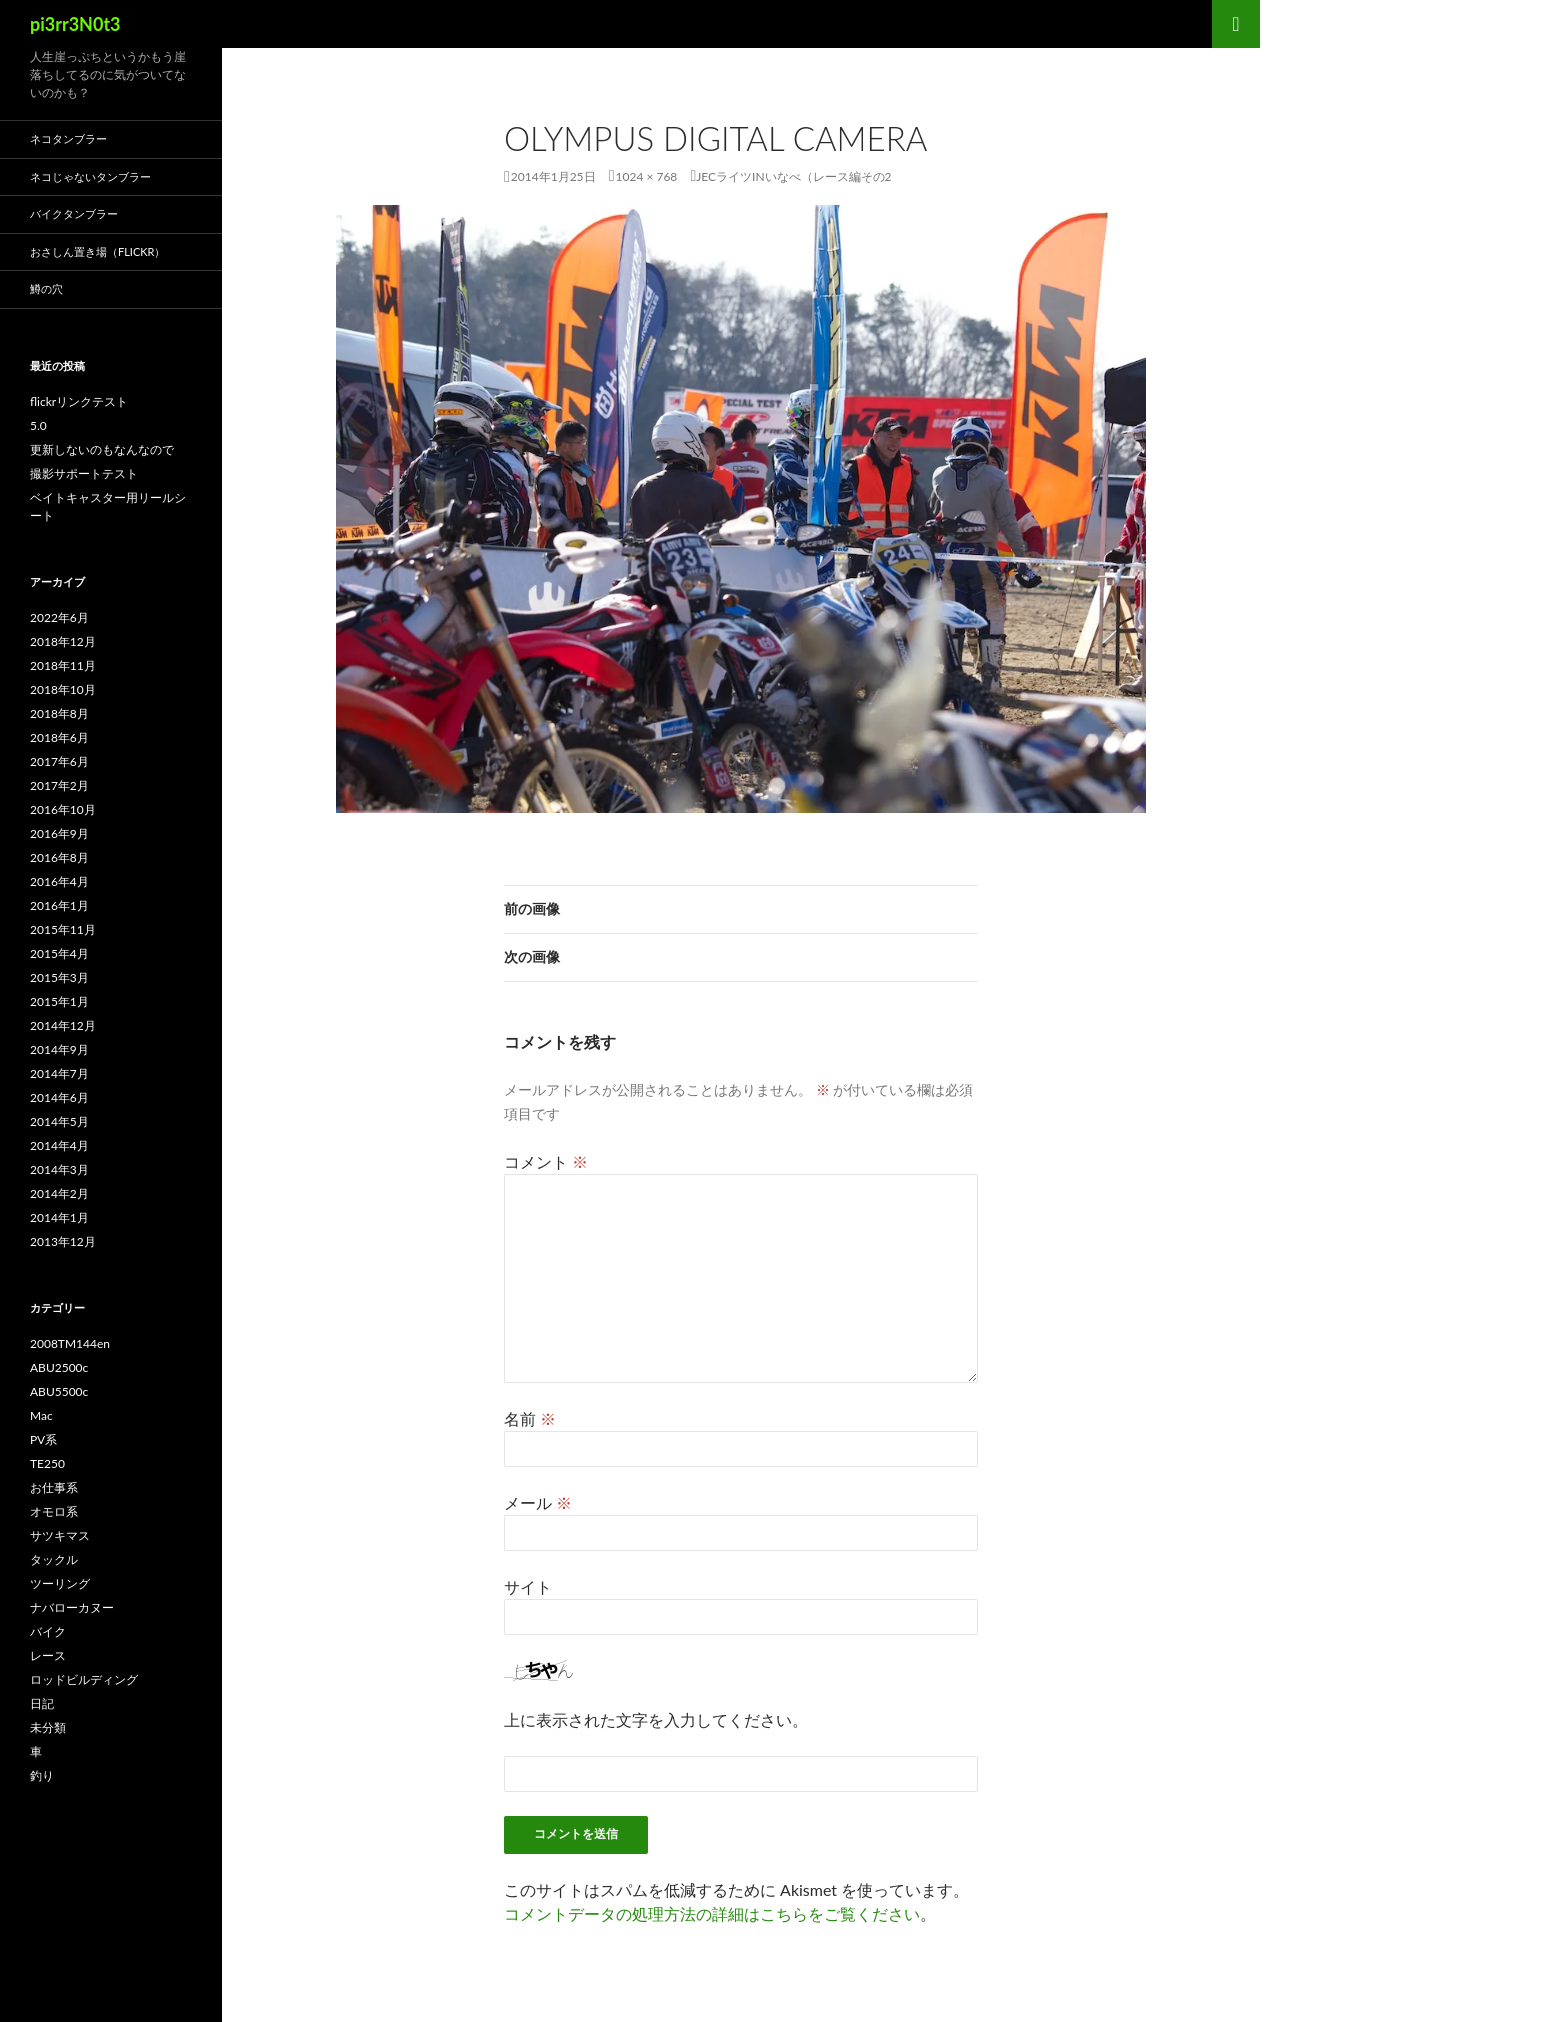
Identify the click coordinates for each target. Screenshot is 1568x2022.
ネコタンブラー (68, 138)
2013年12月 (63, 1241)
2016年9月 (59, 833)
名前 (530, 1418)
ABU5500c (59, 1391)
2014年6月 (59, 1097)
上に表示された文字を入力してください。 (656, 1719)
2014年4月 (59, 1145)
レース (48, 1655)
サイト (528, 1586)
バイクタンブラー (74, 213)
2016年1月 (59, 905)
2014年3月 (59, 1169)
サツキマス (60, 1535)
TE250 (47, 1463)
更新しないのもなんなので (102, 449)
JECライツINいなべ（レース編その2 (793, 176)
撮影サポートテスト (84, 473)
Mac (41, 1415)
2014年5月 (59, 1121)
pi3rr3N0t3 (75, 24)
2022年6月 (59, 617)
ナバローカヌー (72, 1607)
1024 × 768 (647, 176)
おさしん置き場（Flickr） (97, 251)
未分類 (48, 1727)
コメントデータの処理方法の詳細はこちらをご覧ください (712, 1913)
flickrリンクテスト (79, 401)
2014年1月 (59, 1217)
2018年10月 (63, 689)
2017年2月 (59, 785)
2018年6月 (59, 737)
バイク (48, 1631)
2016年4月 (59, 881)
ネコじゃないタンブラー (90, 176)
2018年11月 (63, 665)
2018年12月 (63, 641)
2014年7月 (59, 1073)
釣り (42, 1775)
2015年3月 (59, 977)
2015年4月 (59, 953)
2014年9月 (59, 1049)
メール (538, 1502)
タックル (54, 1559)
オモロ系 (54, 1511)
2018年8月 (59, 713)
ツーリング (60, 1583)
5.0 (38, 425)
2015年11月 (63, 929)
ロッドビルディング (84, 1679)
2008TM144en (70, 1343)
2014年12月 (63, 1025)
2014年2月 (59, 1193)
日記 (42, 1703)
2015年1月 (59, 1001)
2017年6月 (59, 761)
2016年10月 (63, 809)
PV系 (43, 1439)
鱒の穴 (46, 288)
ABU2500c (59, 1367)
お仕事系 (54, 1487)
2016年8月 (59, 857)
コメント (546, 1161)
